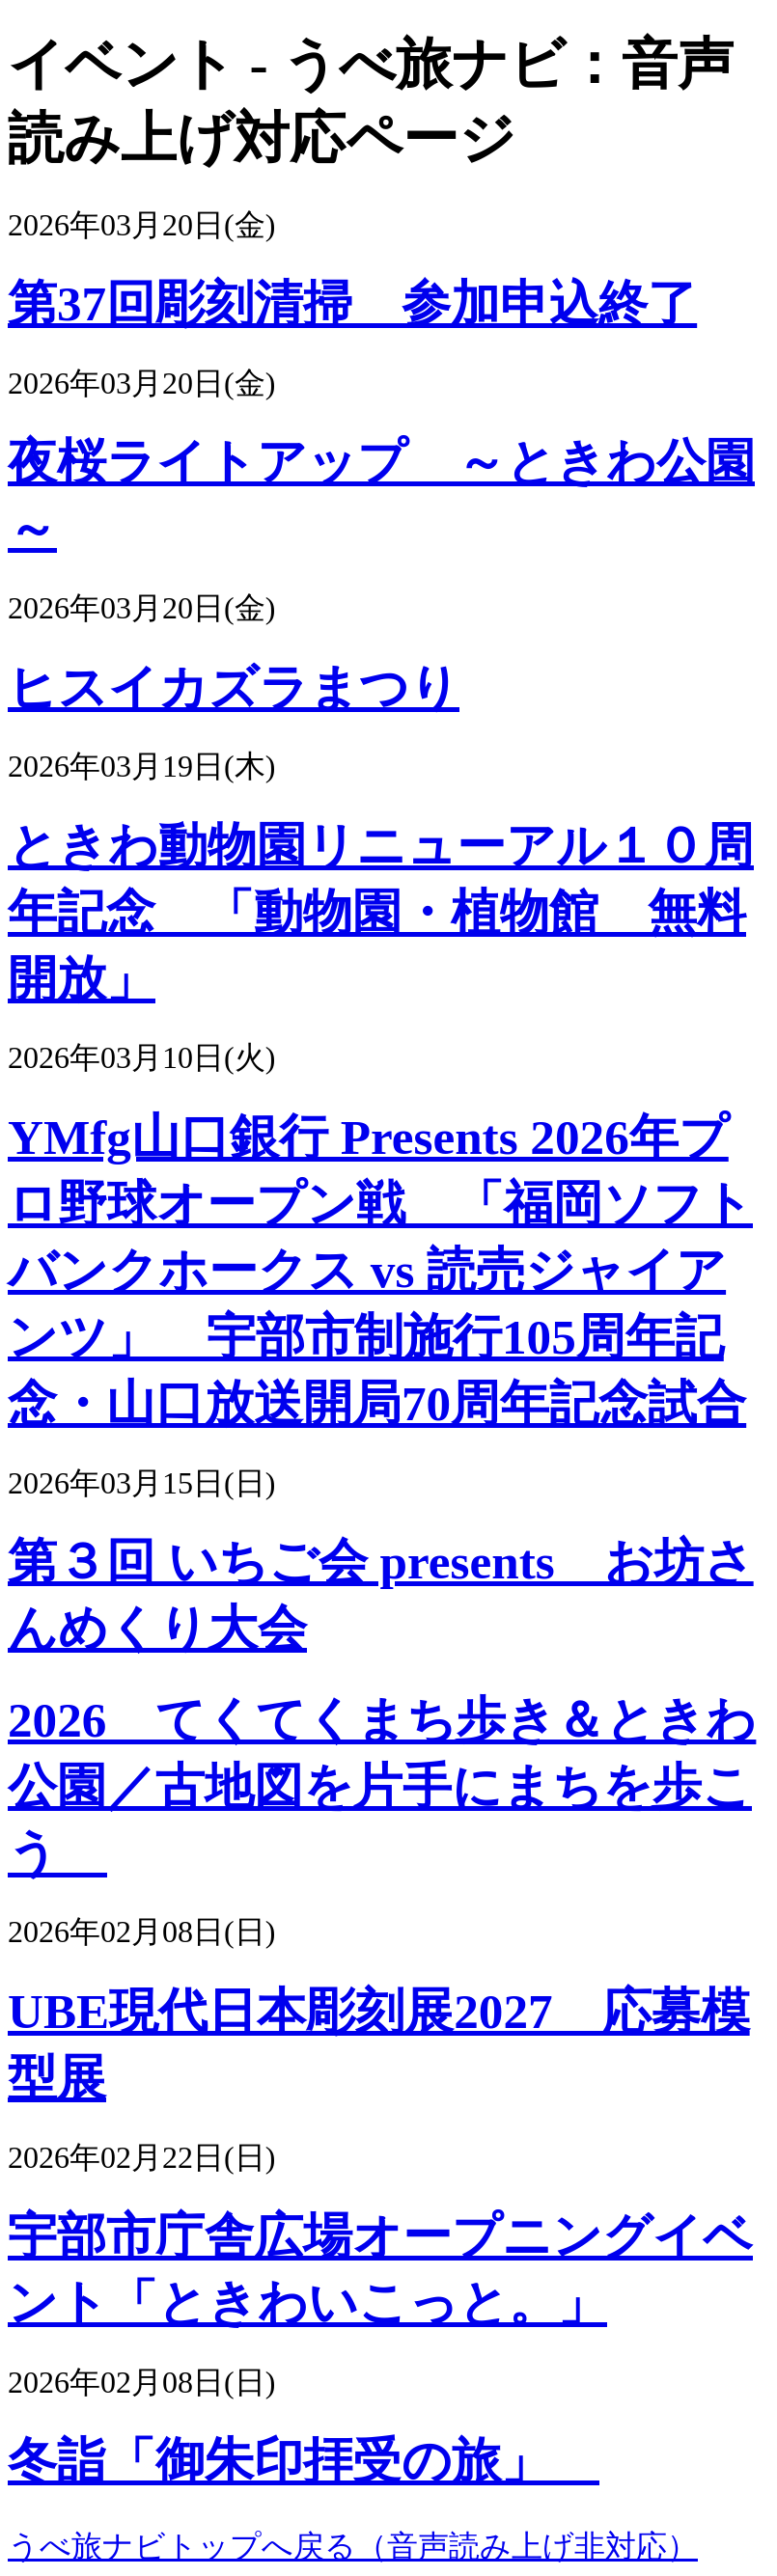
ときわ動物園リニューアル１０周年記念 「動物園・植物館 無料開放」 (381, 912)
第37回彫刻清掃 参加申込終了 (352, 303)
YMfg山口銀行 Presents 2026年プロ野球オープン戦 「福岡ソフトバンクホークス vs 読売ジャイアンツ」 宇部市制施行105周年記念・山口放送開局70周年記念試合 (380, 1270)
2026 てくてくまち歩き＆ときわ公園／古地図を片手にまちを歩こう (382, 1786)
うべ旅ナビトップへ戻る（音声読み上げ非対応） (353, 2546)
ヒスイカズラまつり (233, 687)
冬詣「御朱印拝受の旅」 (303, 2460)
